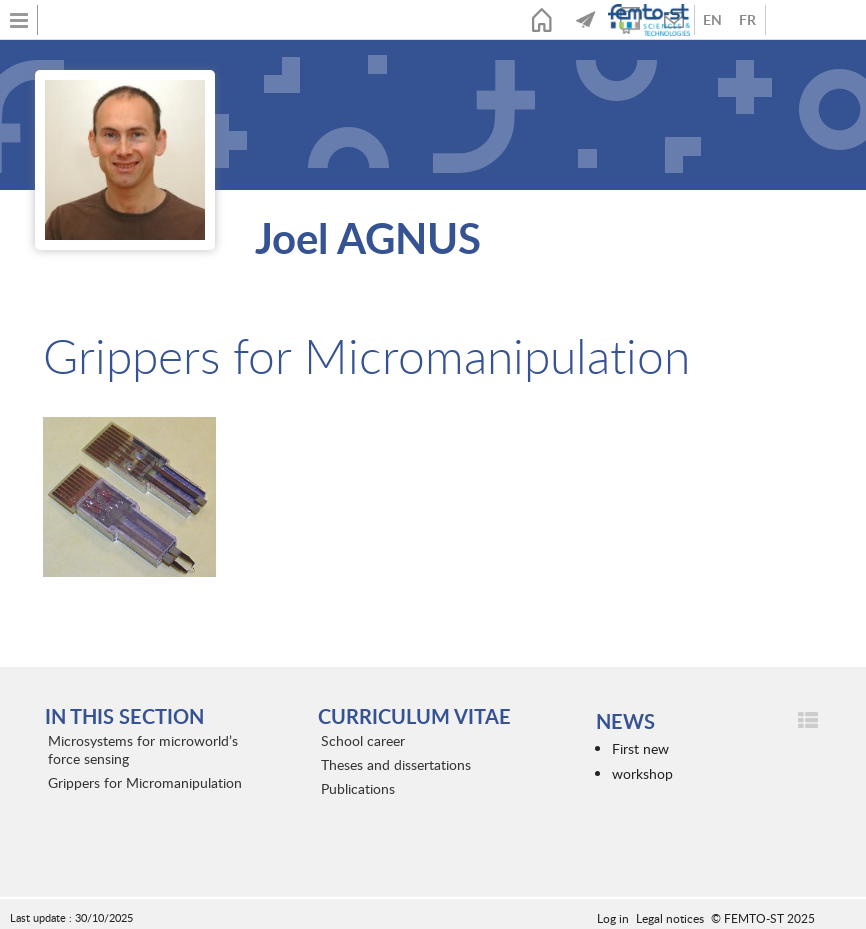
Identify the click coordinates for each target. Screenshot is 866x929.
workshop (642, 773)
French (747, 20)
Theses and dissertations (396, 764)
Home (542, 20)
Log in (613, 918)
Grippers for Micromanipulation (145, 782)
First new (640, 748)
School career (363, 740)
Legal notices (670, 918)
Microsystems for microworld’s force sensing (143, 749)
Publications (358, 788)
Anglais (712, 20)
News (586, 20)
